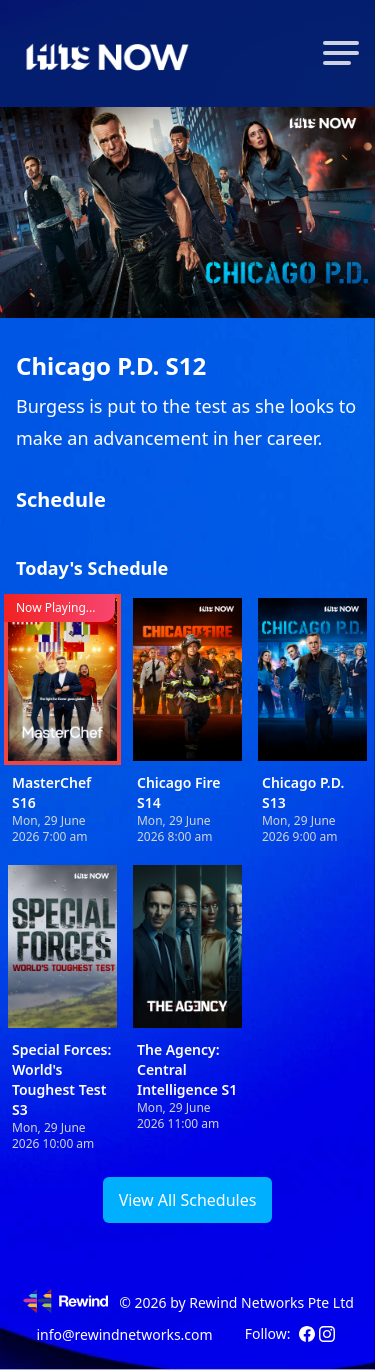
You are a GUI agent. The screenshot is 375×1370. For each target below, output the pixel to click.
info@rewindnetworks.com (124, 1334)
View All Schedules (188, 1200)
